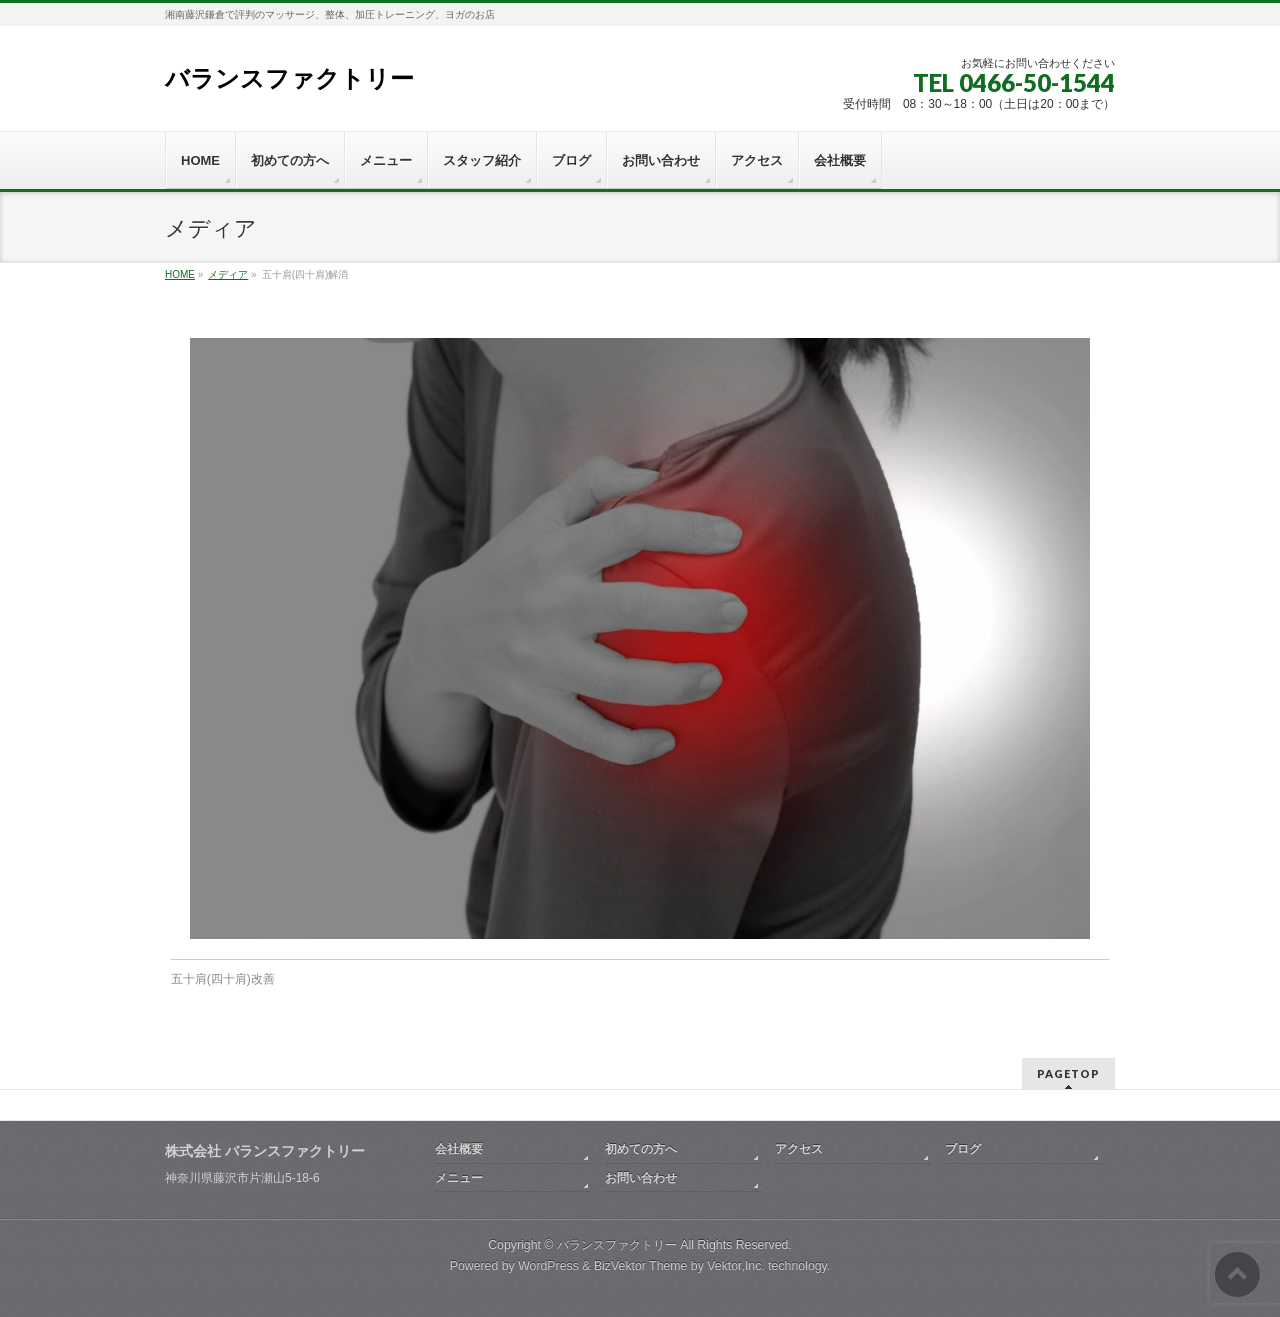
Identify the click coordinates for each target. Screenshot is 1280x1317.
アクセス (799, 1149)
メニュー (459, 1178)
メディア (228, 274)
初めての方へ (641, 1149)
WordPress (548, 1266)
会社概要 (459, 1149)
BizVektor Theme (641, 1266)
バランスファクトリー (289, 78)
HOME (180, 274)
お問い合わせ (641, 1178)
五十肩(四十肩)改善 (223, 979)
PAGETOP (1068, 1073)
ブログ (963, 1149)
